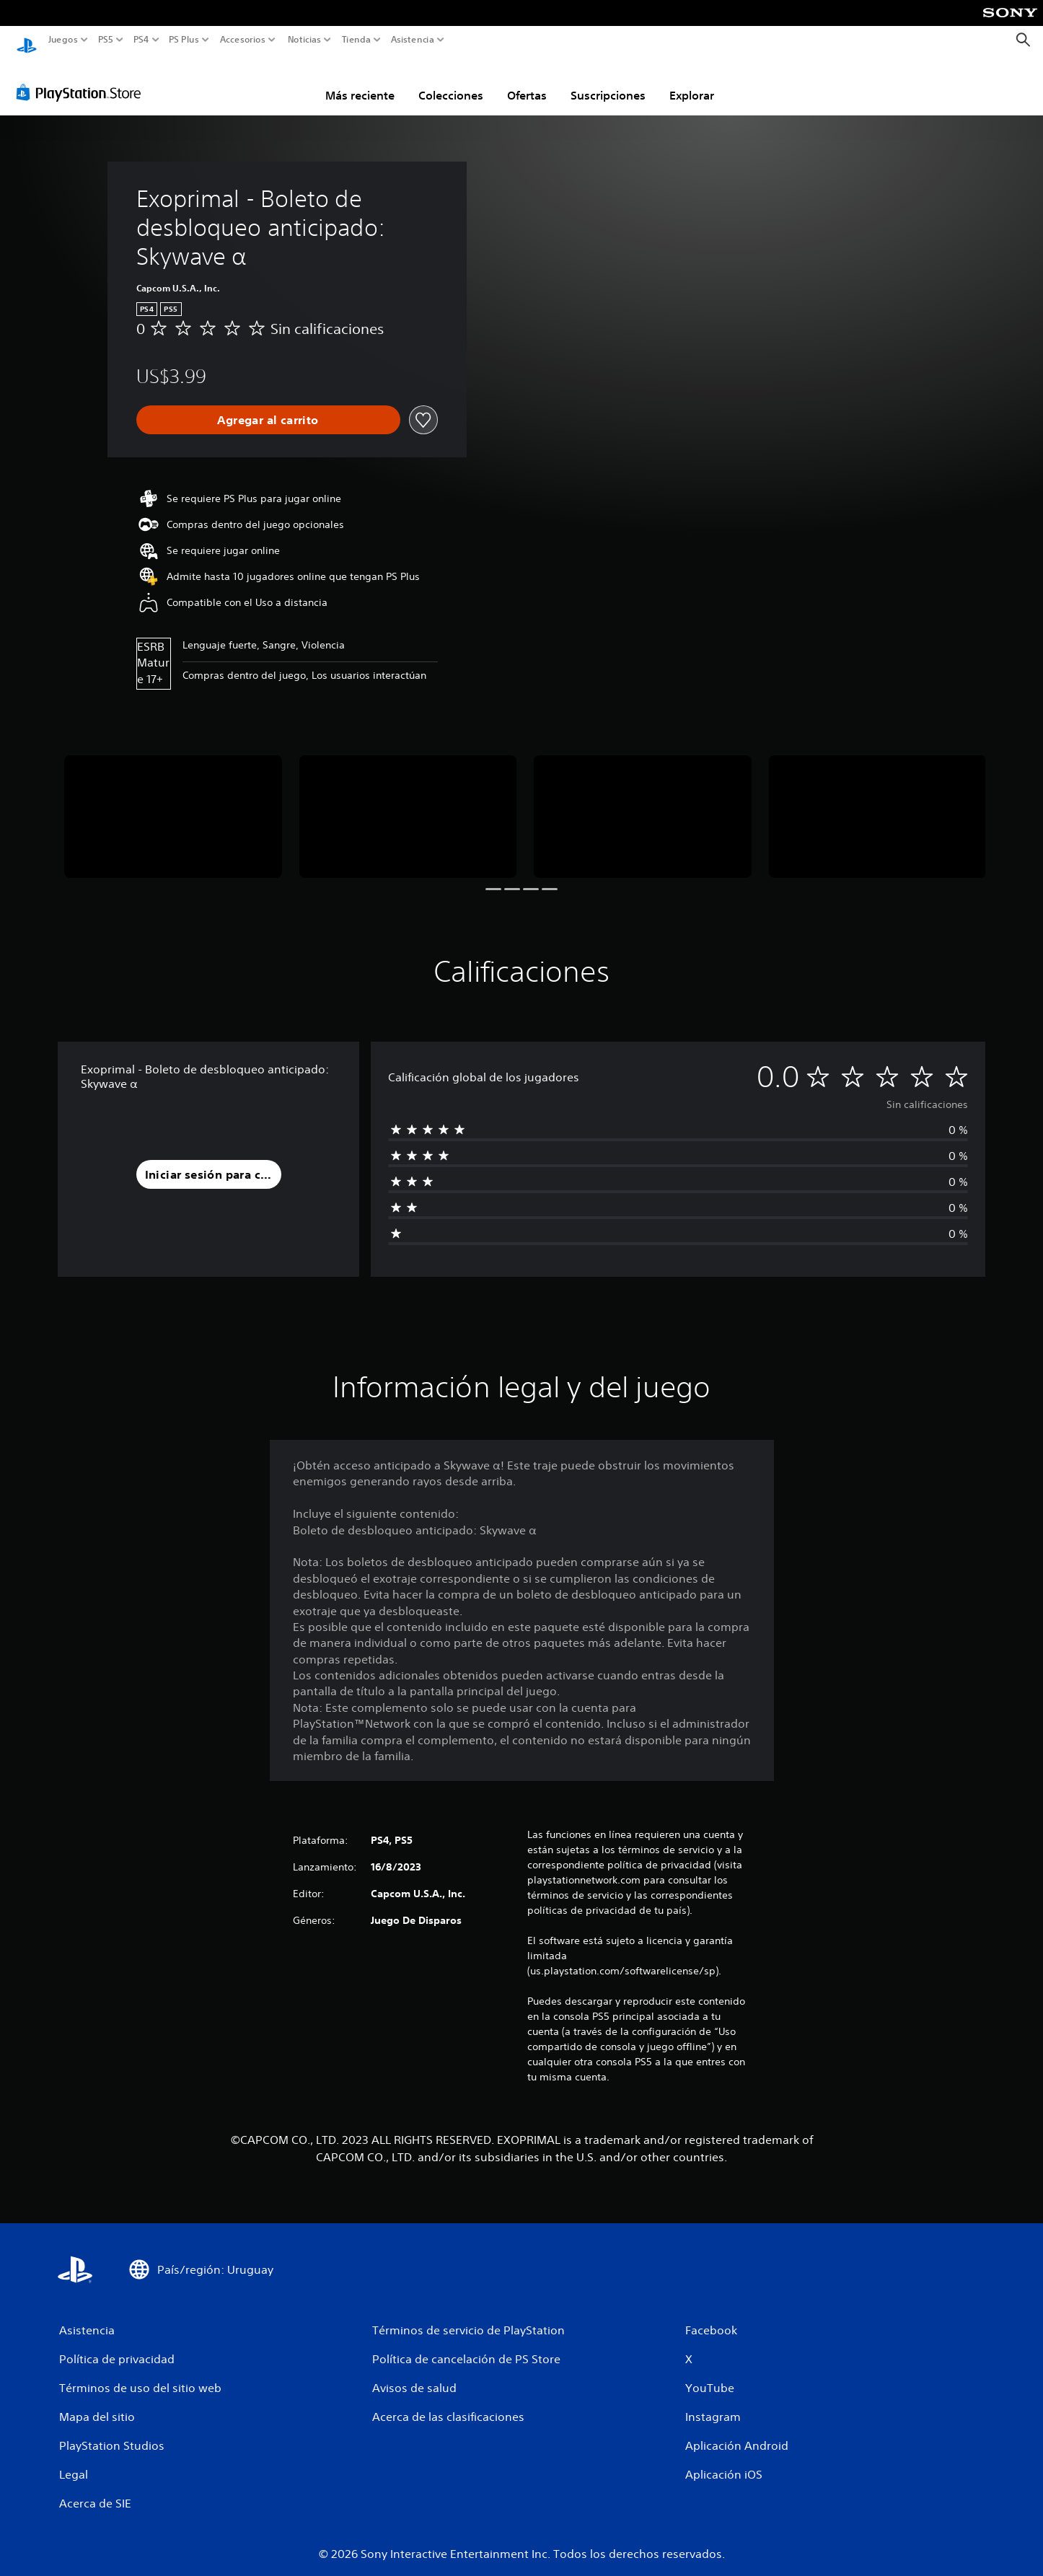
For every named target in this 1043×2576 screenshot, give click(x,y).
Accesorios (242, 39)
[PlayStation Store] (83, 78)
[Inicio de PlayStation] (26, 40)
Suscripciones (608, 81)
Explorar (691, 81)
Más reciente (360, 81)
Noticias (303, 39)
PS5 (105, 39)
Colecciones (450, 81)
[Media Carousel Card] (173, 803)
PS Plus (183, 39)
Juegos (63, 39)
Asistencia (412, 39)
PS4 (141, 39)
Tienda (355, 39)
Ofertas (527, 81)
